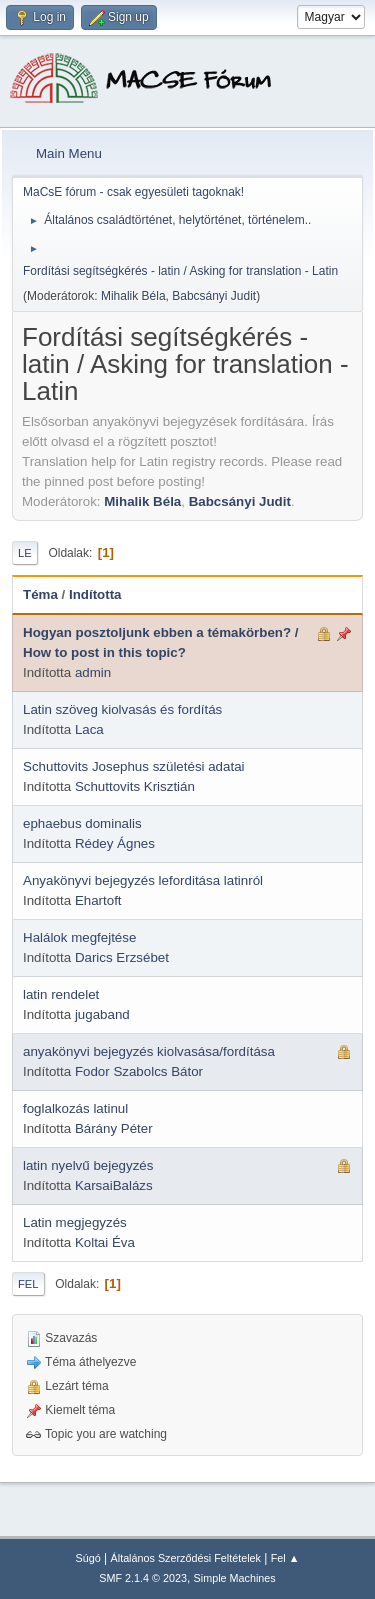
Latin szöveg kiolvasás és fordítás (122, 709)
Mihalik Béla (133, 296)
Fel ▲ (285, 1558)
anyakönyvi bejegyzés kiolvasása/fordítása (149, 1051)
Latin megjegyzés (75, 1222)
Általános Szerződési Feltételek (186, 1558)
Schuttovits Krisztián (135, 786)
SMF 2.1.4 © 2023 (143, 1578)
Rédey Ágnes (115, 843)
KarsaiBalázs (114, 1185)
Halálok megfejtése (79, 937)
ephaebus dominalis (82, 823)
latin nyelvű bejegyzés (88, 1165)
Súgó (88, 1558)
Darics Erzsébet (122, 957)
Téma (40, 594)
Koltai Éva (105, 1242)
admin (93, 672)
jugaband (102, 1014)
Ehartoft (98, 900)
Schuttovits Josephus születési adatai (134, 766)
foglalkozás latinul (75, 1108)
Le (25, 553)
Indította (95, 594)
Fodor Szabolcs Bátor (139, 1071)
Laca (89, 729)
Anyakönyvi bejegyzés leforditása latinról (143, 880)
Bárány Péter (114, 1128)
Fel (28, 1284)
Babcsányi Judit (214, 296)
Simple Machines (235, 1578)
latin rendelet (61, 994)
